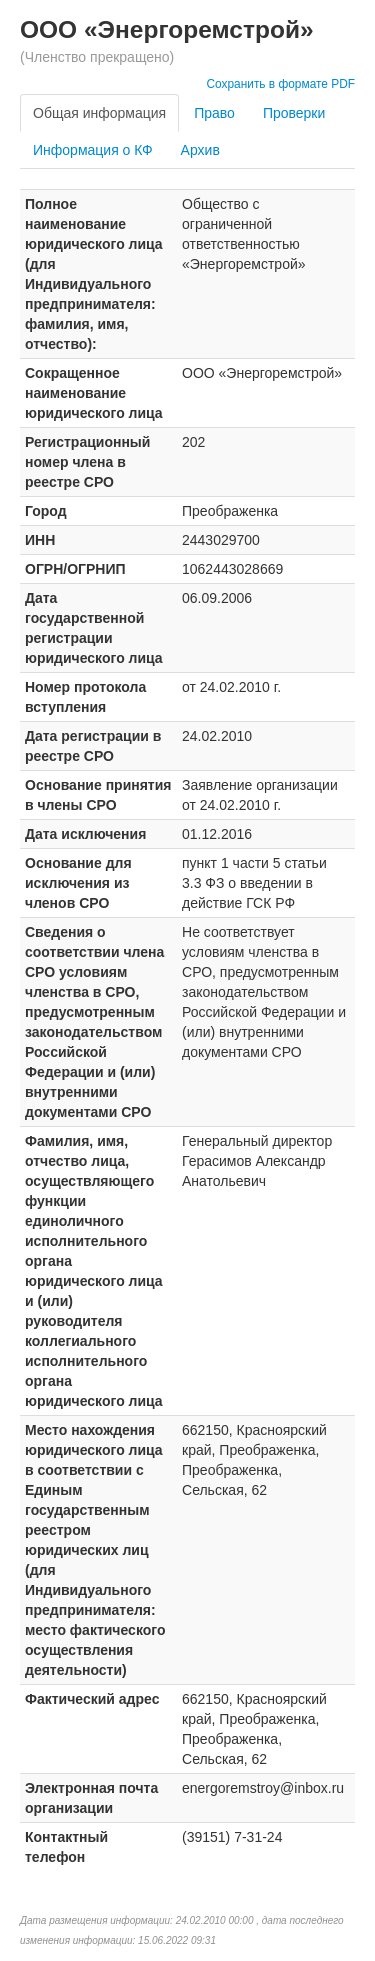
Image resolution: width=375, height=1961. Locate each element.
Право (214, 113)
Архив (200, 150)
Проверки (294, 113)
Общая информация (99, 113)
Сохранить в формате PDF (280, 84)
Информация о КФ (93, 150)
